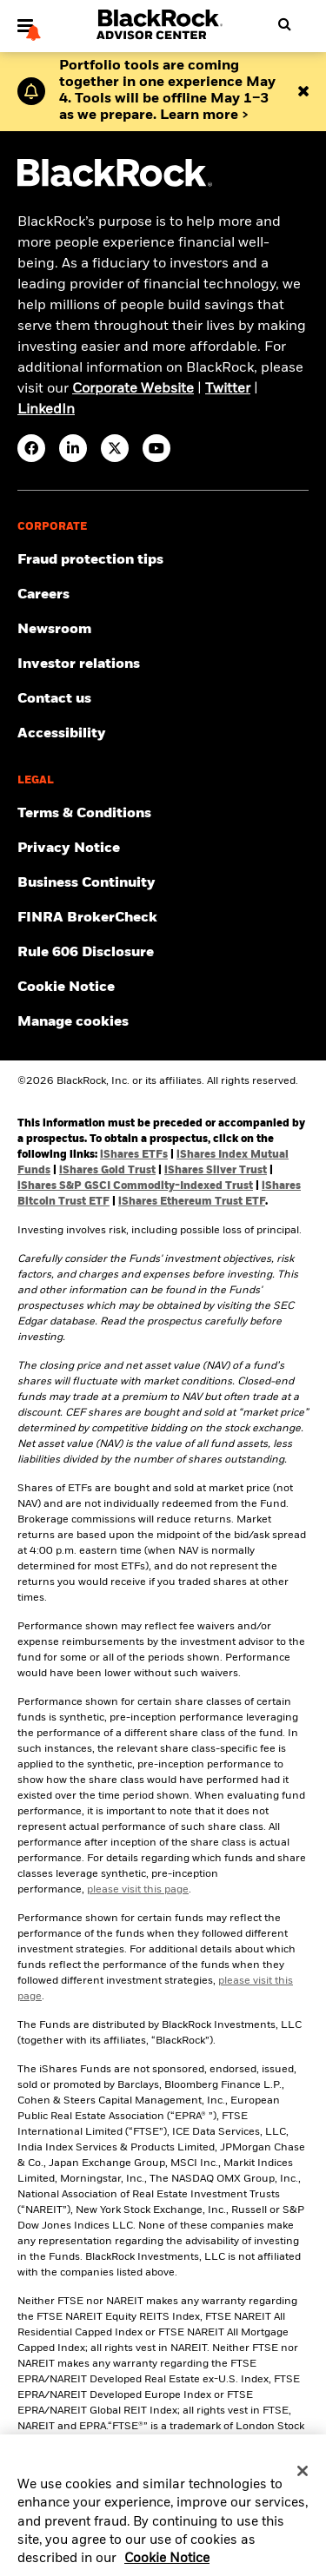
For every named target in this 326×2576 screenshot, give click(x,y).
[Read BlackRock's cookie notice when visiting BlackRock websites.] (163, 987)
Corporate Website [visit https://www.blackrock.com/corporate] (133, 389)
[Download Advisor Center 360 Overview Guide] (170, 91)
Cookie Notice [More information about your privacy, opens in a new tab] (167, 2567)
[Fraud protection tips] (163, 560)
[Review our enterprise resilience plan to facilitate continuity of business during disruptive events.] (163, 883)
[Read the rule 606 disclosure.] (163, 952)
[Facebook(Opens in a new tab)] (31, 448)
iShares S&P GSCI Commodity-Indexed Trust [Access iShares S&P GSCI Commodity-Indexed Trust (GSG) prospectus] (135, 1186)
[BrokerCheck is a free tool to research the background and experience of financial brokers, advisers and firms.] (163, 918)
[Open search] (279, 24)
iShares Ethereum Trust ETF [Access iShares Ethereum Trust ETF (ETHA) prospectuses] (191, 1202)
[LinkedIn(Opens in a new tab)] (73, 448)
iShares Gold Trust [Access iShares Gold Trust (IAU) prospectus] (107, 1171)
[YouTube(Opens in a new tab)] (156, 448)
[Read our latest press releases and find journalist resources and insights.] (163, 629)
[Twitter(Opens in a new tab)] (115, 448)
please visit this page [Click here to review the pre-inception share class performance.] (138, 1890)
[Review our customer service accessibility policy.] (163, 733)
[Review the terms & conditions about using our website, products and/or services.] (163, 813)
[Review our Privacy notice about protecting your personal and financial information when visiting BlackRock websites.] (163, 848)
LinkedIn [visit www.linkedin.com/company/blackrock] (46, 410)
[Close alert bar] (303, 91)
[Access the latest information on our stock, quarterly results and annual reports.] (163, 664)
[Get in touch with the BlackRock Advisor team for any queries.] (163, 699)
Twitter (227, 389)
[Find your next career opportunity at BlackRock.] (163, 595)
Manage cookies (73, 1022)
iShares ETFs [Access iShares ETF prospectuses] (134, 1155)
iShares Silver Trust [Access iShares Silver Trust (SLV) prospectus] (215, 1171)
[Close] (302, 2479)
